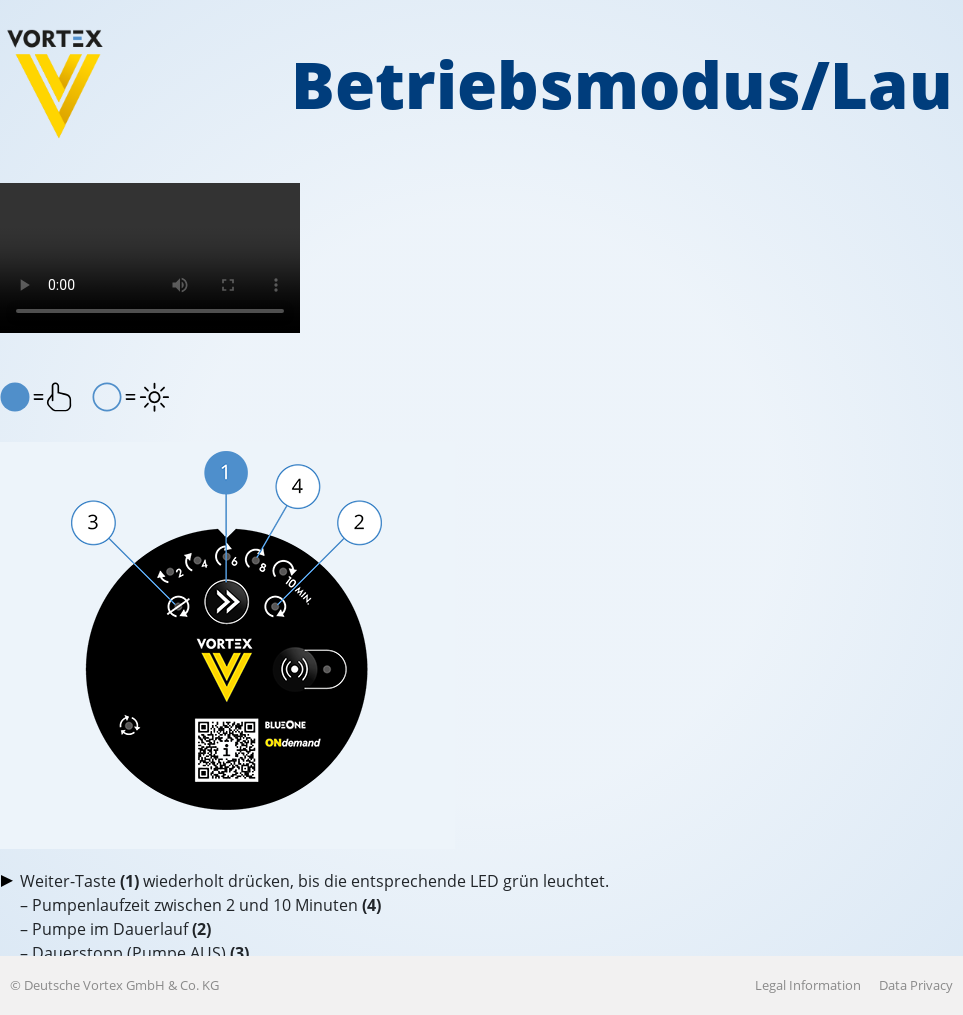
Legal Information (808, 985)
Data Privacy (916, 985)
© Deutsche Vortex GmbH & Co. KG (114, 985)
